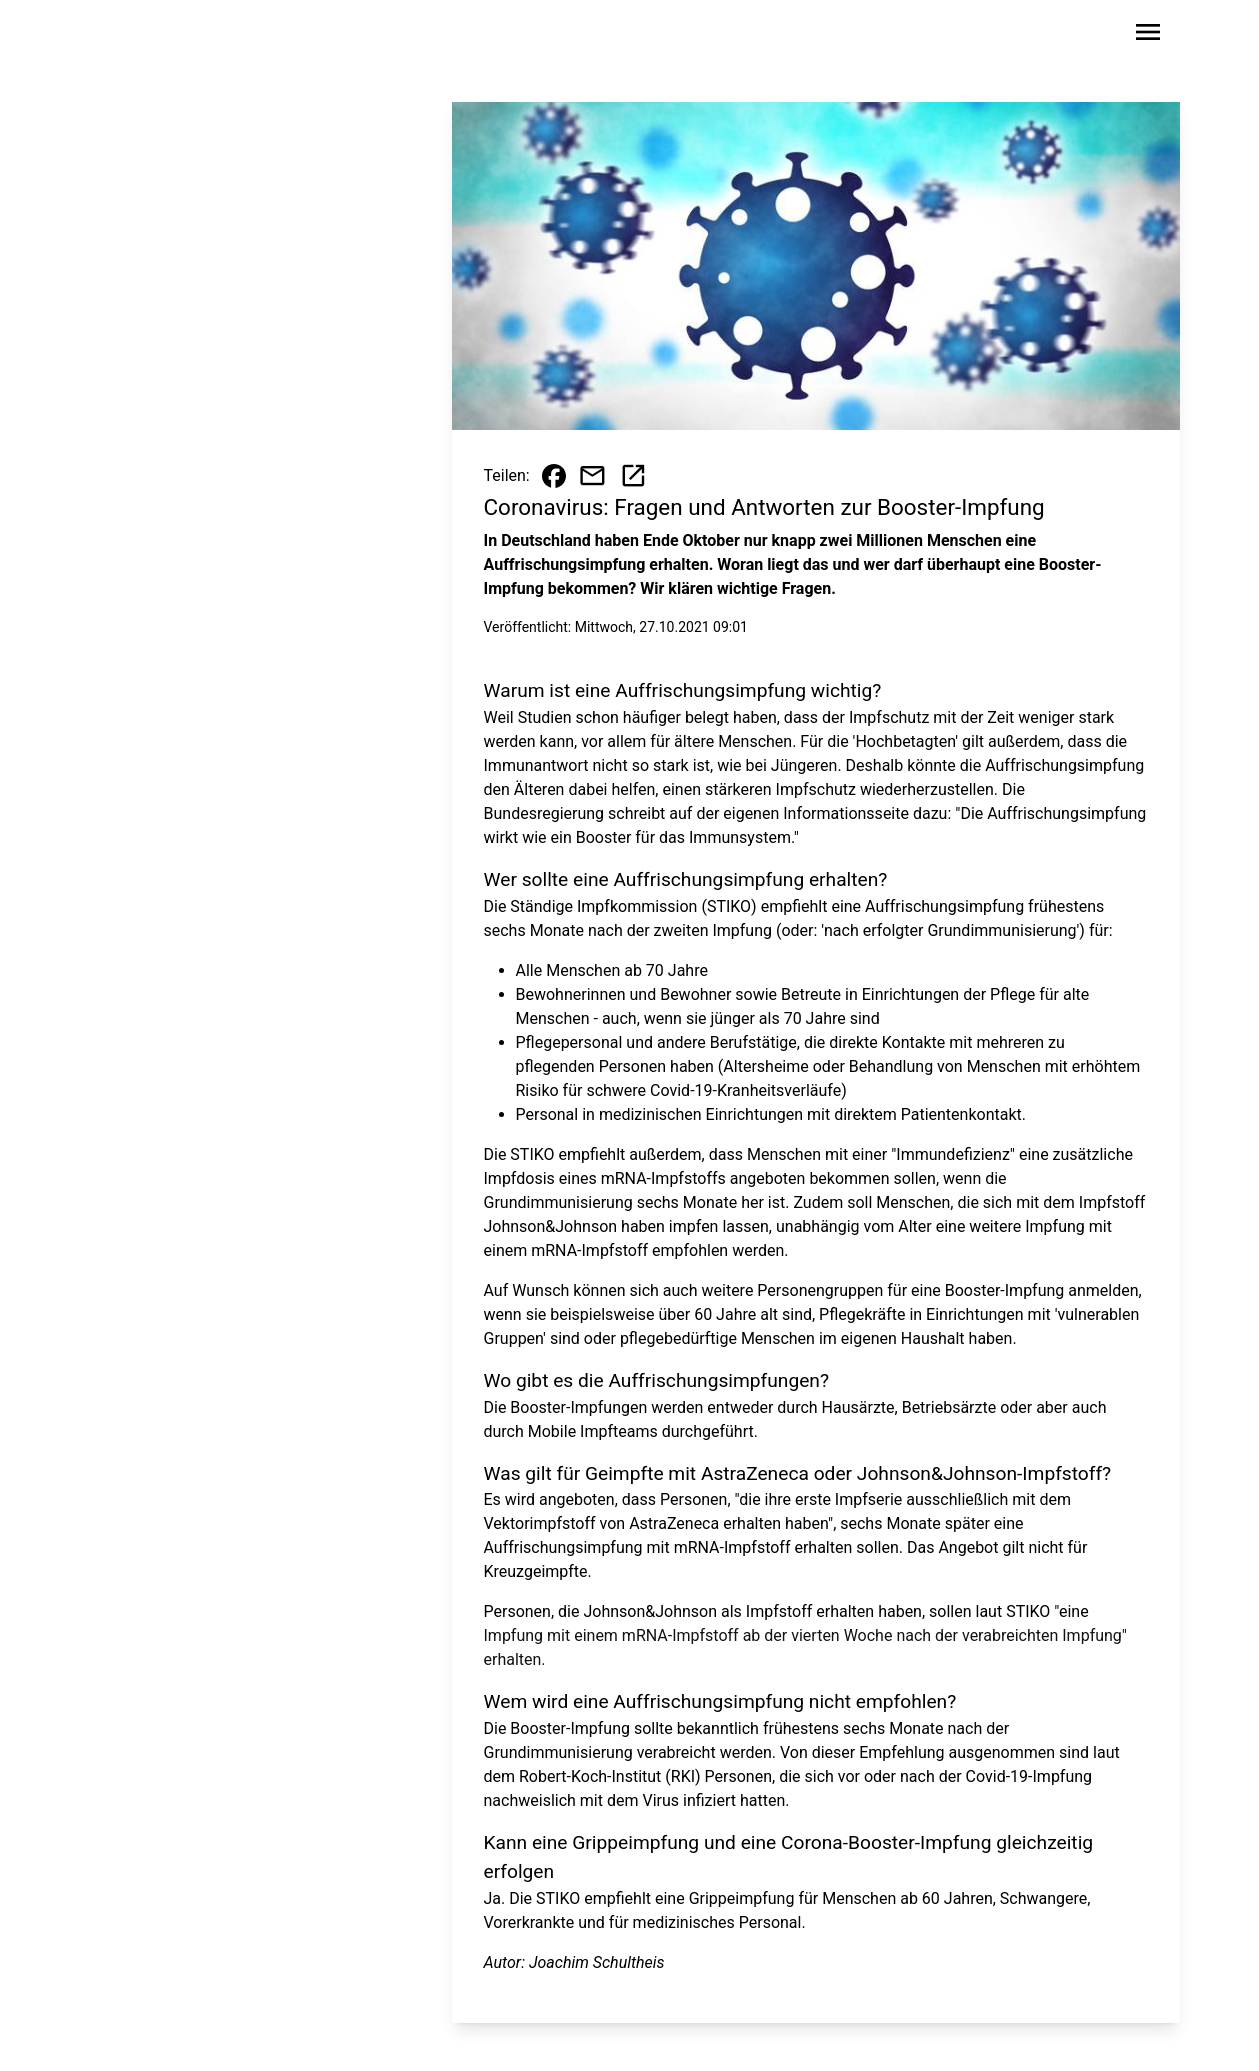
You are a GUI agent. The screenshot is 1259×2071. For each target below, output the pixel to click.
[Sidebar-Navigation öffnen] (1148, 35)
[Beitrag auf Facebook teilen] (554, 476)
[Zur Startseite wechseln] (144, 36)
